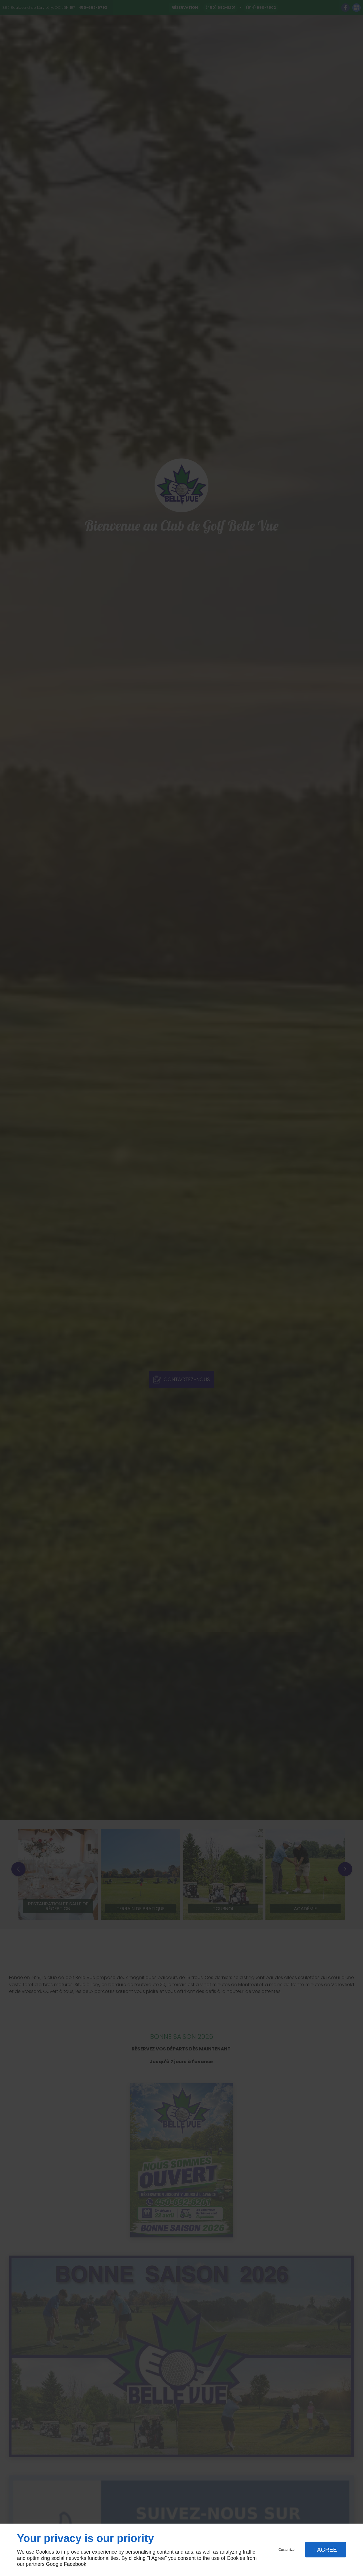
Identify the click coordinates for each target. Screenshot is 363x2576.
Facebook (75, 2564)
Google (54, 2564)
